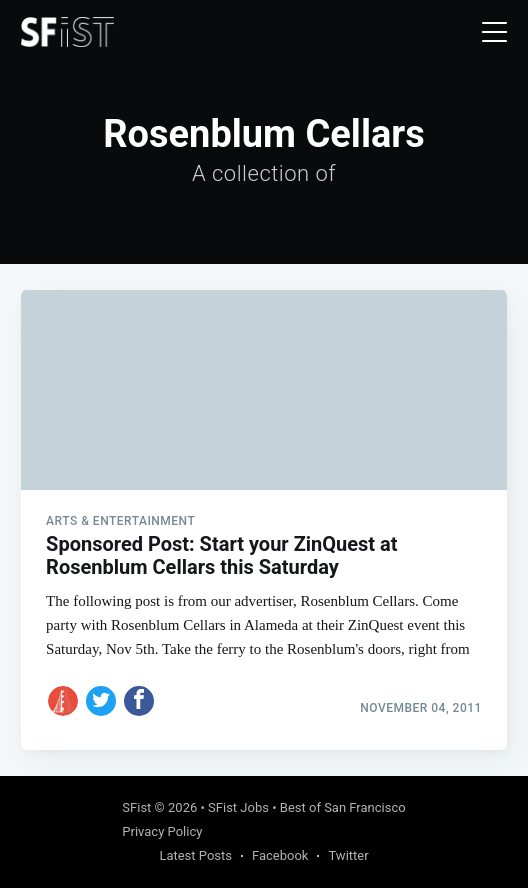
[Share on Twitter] (101, 701)
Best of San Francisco (343, 807)
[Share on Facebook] (139, 701)
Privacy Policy (162, 831)
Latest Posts (195, 855)
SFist (136, 807)
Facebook (280, 855)
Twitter (348, 855)
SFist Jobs (238, 807)
